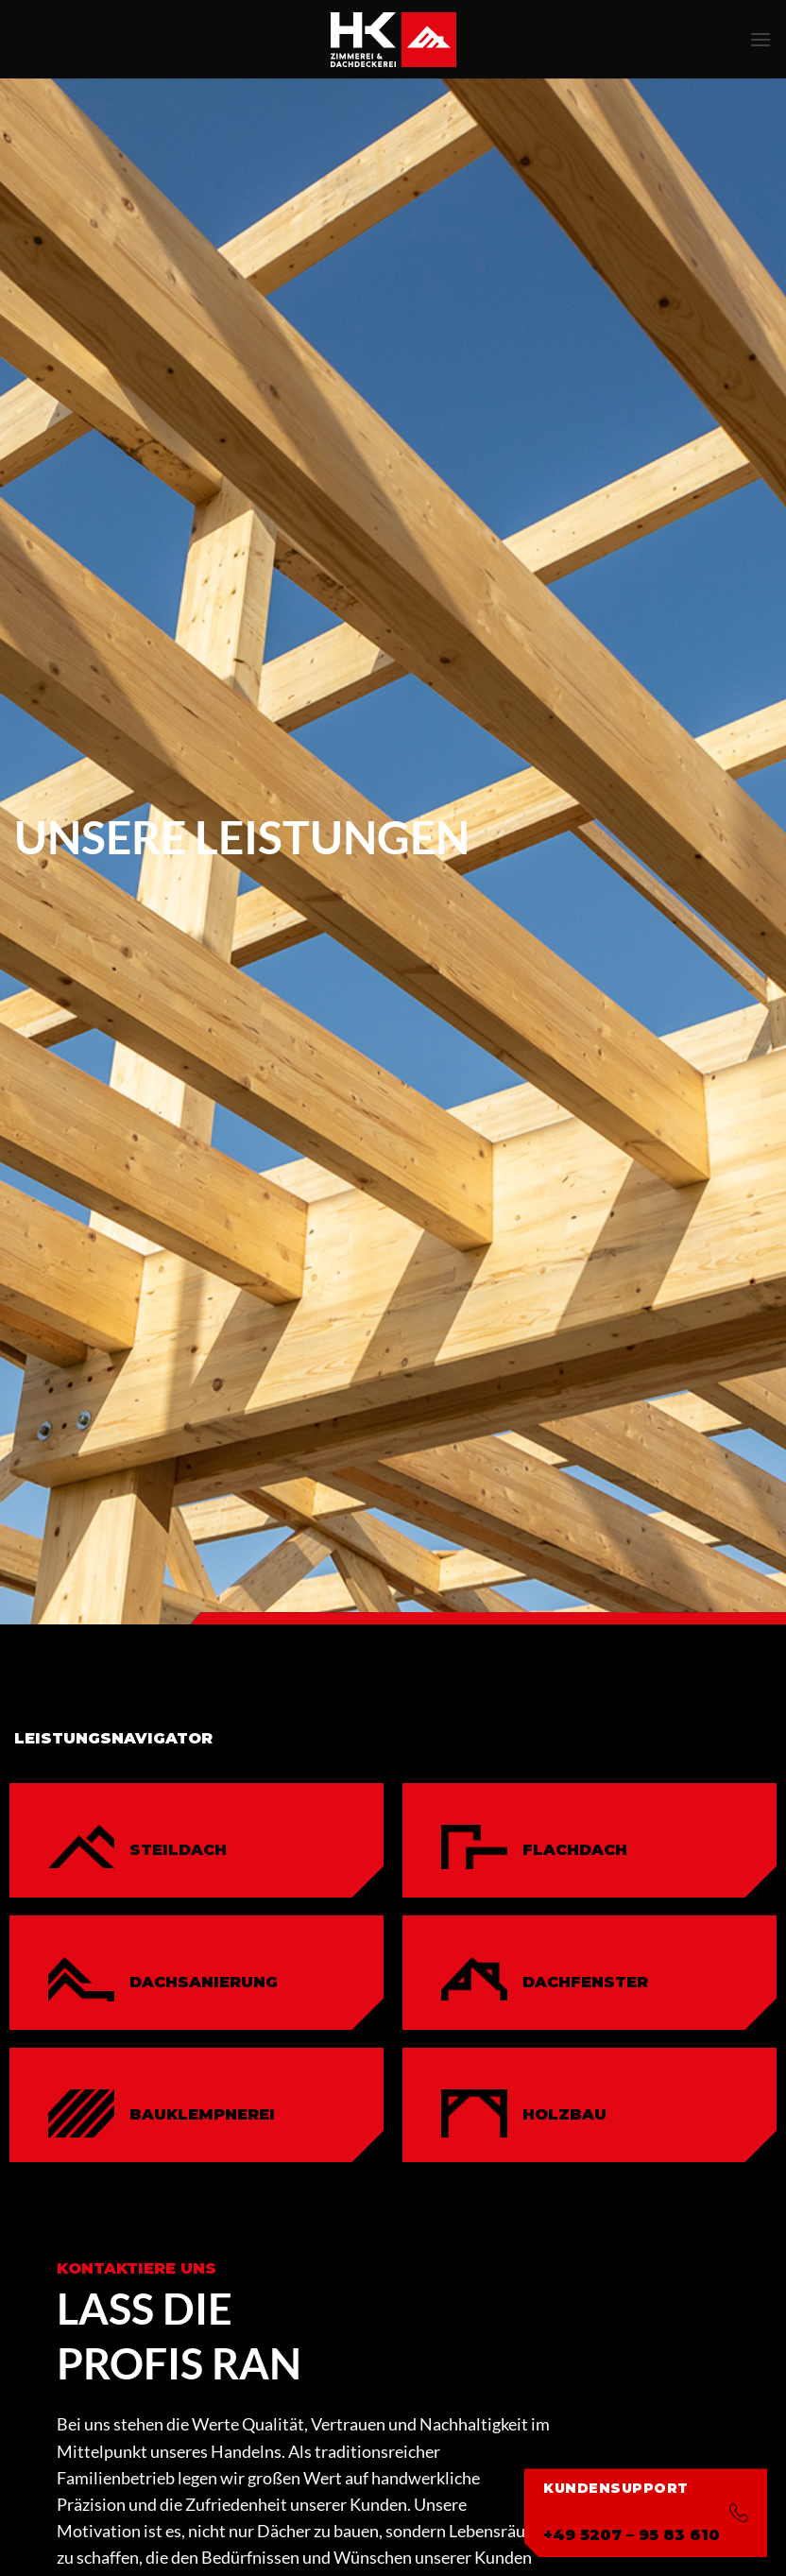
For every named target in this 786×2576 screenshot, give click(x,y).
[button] (760, 39)
